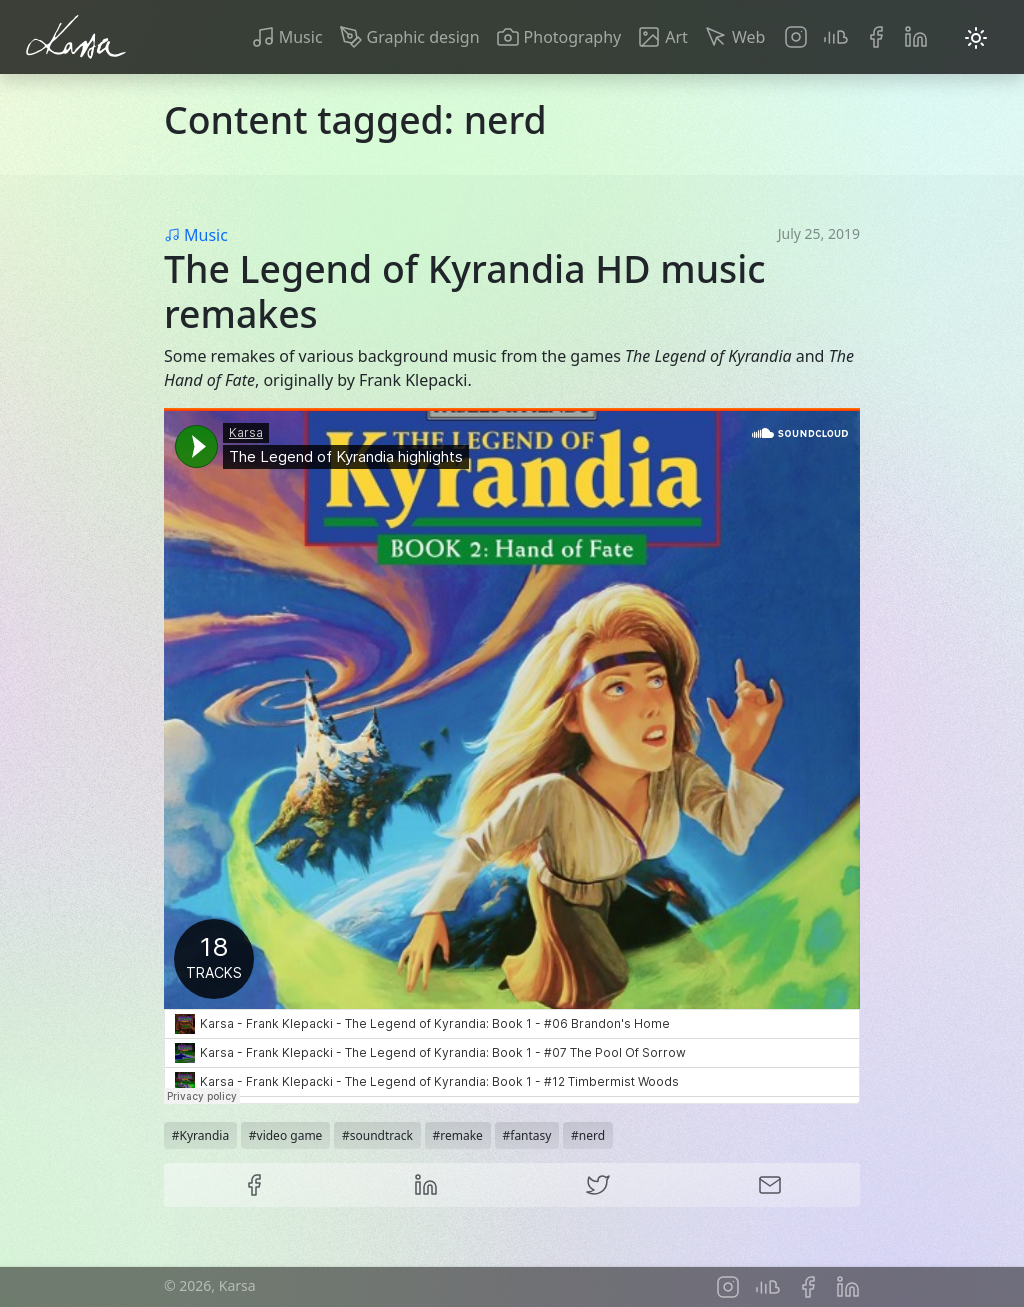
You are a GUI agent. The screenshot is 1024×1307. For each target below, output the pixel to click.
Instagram (796, 37)
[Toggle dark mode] (976, 37)
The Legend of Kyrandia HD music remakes (465, 291)
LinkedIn (916, 37)
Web (748, 37)
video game (290, 1135)
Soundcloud (836, 37)
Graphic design (423, 37)
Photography (573, 37)
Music (301, 37)
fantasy (530, 1135)
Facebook (876, 37)
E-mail (770, 1185)
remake (461, 1135)
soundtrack (381, 1135)
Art (676, 37)
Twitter (598, 1185)
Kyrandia (205, 1135)
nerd (592, 1135)
